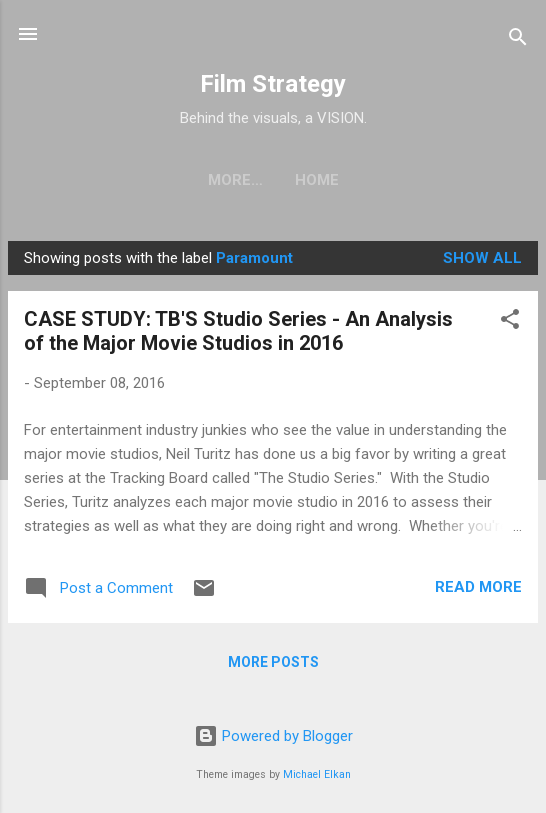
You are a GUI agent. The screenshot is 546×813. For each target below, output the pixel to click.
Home (273, 180)
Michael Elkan (317, 774)
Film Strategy (273, 84)
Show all (482, 258)
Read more (478, 587)
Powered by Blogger (273, 736)
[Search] (518, 40)
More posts (273, 662)
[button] (510, 322)
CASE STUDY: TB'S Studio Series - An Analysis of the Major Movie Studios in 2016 (238, 331)
